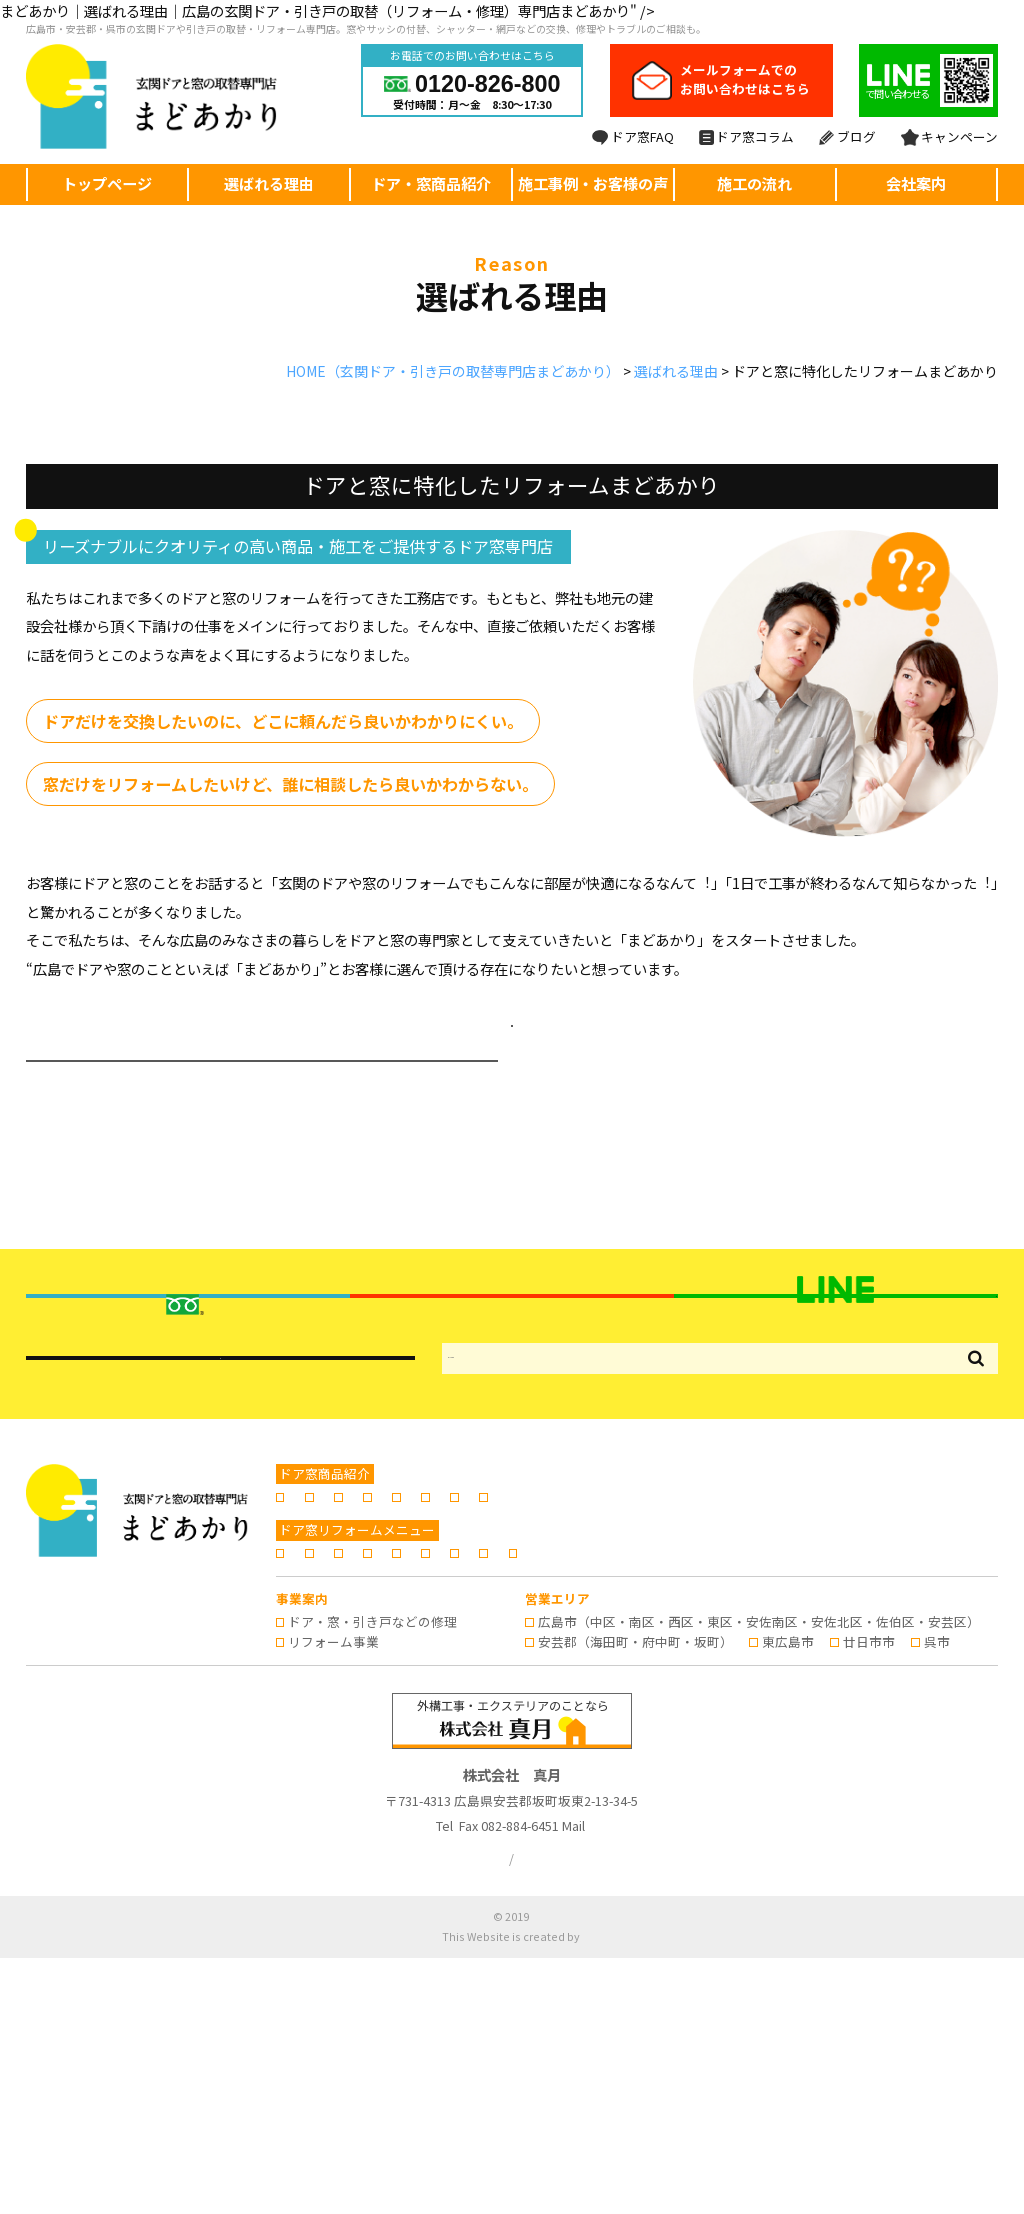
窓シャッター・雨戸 (937, 1712)
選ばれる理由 (269, 183)
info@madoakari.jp (626, 2082)
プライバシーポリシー (464, 2114)
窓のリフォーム (804, 1712)
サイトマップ (586, 2114)
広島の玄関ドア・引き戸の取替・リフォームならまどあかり (531, 2173)
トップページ (107, 183)
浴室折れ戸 (603, 1712)
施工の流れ (754, 183)
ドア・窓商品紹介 (431, 183)
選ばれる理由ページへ (512, 1030)
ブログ (847, 136)
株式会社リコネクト (582, 2192)
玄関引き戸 (401, 1712)
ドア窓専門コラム (902, 1788)
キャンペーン (949, 136)
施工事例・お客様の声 (593, 183)
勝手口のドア (503, 1712)
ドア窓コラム (746, 136)
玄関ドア (314, 1712)
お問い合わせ (580, 1809)
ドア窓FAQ (633, 136)
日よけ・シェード (340, 1732)
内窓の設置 (697, 1712)
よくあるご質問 (694, 1788)
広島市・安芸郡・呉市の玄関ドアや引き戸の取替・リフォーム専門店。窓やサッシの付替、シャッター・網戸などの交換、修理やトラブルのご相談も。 (366, 29)
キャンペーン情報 (459, 1809)
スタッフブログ (333, 1809)
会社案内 (916, 183)
